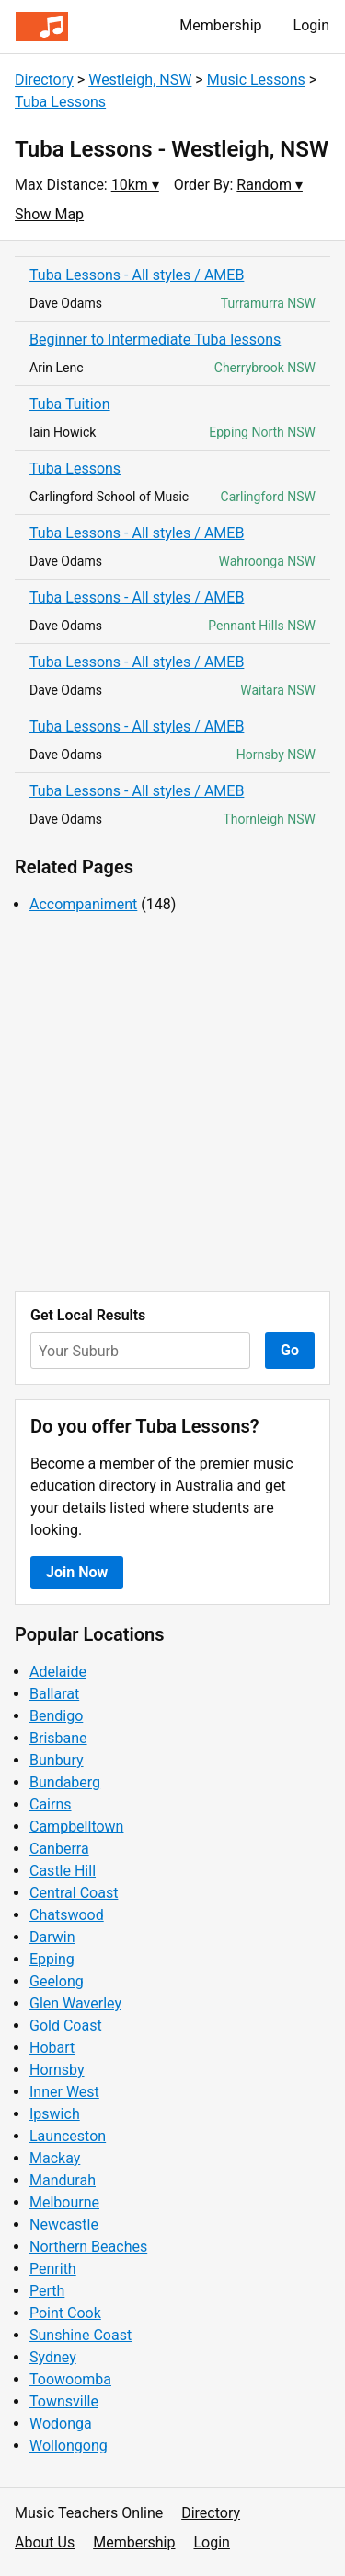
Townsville (63, 2401)
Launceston (67, 2136)
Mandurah (62, 2180)
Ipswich (54, 2114)
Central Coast (73, 1893)
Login (311, 25)
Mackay (54, 2158)
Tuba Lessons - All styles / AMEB (136, 275)
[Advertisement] (172, 1103)
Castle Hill (62, 1870)
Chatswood (66, 1915)
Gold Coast (65, 2025)
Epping (52, 1959)
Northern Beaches (88, 2246)
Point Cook (65, 2313)
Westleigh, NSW (139, 79)
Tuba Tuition (69, 404)
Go (290, 1350)
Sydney (52, 2357)
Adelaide (57, 1671)
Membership (220, 25)
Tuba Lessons (60, 102)
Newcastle (63, 2224)
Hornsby (57, 2069)
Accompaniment (83, 904)
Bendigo (56, 1716)
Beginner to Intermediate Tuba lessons (155, 339)
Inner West (64, 2092)
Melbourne (64, 2202)
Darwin (52, 1937)
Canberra (59, 1848)
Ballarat (54, 1694)
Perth (46, 2291)
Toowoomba (70, 2379)
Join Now (77, 1572)
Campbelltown (76, 1826)
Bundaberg (64, 1782)
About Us (45, 2542)
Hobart (52, 2047)
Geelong (56, 1981)
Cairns (50, 1804)
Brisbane (58, 1738)
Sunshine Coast (80, 2335)
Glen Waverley (75, 2003)
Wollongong (68, 2445)
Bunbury (56, 1760)
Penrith (52, 2268)
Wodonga (60, 2423)
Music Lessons (256, 79)
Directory (44, 79)
